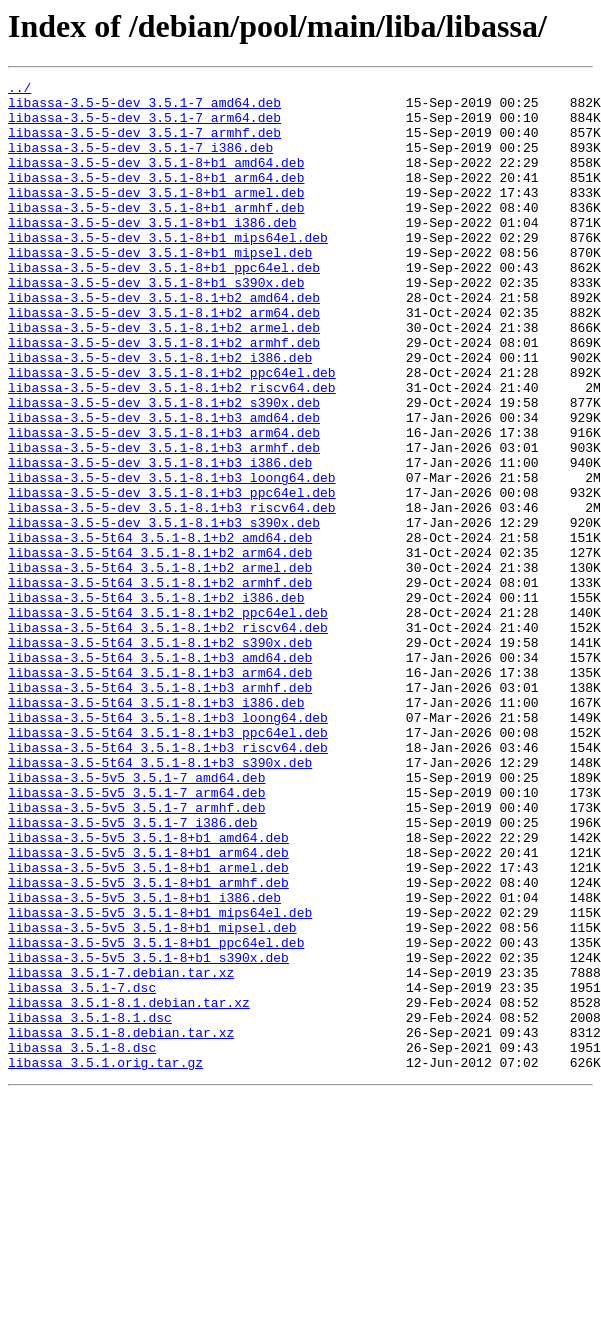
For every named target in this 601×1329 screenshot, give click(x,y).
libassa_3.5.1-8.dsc (82, 1242)
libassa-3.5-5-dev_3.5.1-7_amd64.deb (144, 108)
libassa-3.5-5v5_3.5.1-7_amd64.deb (136, 918)
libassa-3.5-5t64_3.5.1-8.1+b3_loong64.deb (168, 846)
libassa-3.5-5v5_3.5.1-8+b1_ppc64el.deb (156, 1116)
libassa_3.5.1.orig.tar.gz (105, 1260)
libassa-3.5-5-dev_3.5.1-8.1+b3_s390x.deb (164, 612)
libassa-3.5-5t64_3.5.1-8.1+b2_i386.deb (156, 702)
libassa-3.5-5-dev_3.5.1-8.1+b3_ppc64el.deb (172, 576)
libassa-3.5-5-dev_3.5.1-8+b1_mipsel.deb (160, 288)
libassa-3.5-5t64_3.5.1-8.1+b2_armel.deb (160, 666)
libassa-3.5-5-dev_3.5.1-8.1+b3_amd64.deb (164, 486)
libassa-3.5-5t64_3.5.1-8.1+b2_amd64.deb (160, 630)
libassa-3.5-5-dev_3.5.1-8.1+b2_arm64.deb (164, 360)
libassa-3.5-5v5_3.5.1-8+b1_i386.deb (144, 1062)
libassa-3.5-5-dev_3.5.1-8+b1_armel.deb (156, 216)
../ (19, 90)
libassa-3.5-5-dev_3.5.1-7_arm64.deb (144, 126)
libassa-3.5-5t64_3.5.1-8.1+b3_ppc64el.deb (168, 864)
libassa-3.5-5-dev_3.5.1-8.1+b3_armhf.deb (164, 522)
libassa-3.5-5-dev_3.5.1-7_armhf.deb (144, 144)
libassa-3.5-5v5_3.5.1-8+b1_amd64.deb (148, 990)
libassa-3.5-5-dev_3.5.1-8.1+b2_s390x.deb (164, 468)
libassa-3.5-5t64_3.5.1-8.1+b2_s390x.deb (160, 756)
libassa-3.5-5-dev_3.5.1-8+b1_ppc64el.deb (164, 306)
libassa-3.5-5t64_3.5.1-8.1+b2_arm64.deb (160, 648)
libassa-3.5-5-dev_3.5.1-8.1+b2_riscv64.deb (172, 450)
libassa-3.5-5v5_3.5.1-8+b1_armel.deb (148, 1026)
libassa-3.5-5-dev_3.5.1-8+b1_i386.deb (152, 252)
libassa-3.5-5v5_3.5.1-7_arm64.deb (136, 936)
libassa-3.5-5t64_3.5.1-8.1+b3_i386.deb (156, 828)
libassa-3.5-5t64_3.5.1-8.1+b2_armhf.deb (160, 684)
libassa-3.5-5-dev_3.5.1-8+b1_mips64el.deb (168, 270)
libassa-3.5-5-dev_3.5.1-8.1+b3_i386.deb (160, 540)
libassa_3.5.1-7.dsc (82, 1170)
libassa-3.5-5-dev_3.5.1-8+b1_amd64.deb (156, 180)
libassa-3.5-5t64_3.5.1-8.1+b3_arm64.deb (160, 792)
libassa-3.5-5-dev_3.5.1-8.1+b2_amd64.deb (164, 342)
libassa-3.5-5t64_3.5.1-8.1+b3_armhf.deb (160, 810)
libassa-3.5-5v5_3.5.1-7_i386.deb (133, 972)
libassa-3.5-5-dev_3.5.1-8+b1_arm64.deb (156, 198)
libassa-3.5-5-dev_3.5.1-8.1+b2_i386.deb (160, 414)
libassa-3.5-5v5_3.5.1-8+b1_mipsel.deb (152, 1098)
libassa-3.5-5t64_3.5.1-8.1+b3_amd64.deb (160, 774)
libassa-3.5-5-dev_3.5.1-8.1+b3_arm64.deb (164, 504)
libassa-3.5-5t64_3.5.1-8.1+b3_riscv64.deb (168, 882)
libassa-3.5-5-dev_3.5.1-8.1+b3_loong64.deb (172, 558)
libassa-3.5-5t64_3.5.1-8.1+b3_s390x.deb (160, 900)
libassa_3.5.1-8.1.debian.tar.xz (129, 1188)
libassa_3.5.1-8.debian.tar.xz (121, 1224)
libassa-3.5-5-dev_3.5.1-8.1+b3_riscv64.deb (172, 594)
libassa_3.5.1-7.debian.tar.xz (121, 1152)
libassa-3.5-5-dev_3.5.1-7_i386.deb (140, 162)
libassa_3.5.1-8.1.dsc (90, 1206)
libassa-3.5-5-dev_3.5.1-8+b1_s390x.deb (156, 324)
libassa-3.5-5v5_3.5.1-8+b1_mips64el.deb (160, 1080)
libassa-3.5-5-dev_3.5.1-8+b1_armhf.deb (156, 234)
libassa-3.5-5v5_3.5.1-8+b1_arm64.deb (148, 1008)
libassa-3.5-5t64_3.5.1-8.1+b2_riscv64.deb (168, 738)
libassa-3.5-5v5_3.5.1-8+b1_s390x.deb (148, 1134)
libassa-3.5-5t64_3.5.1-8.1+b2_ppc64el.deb (168, 720)
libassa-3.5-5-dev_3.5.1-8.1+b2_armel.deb (164, 378)
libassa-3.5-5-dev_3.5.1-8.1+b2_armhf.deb (164, 396)
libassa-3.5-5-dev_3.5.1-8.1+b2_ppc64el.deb (172, 432)
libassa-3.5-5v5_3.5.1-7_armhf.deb (136, 954)
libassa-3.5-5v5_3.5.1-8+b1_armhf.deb (148, 1044)
